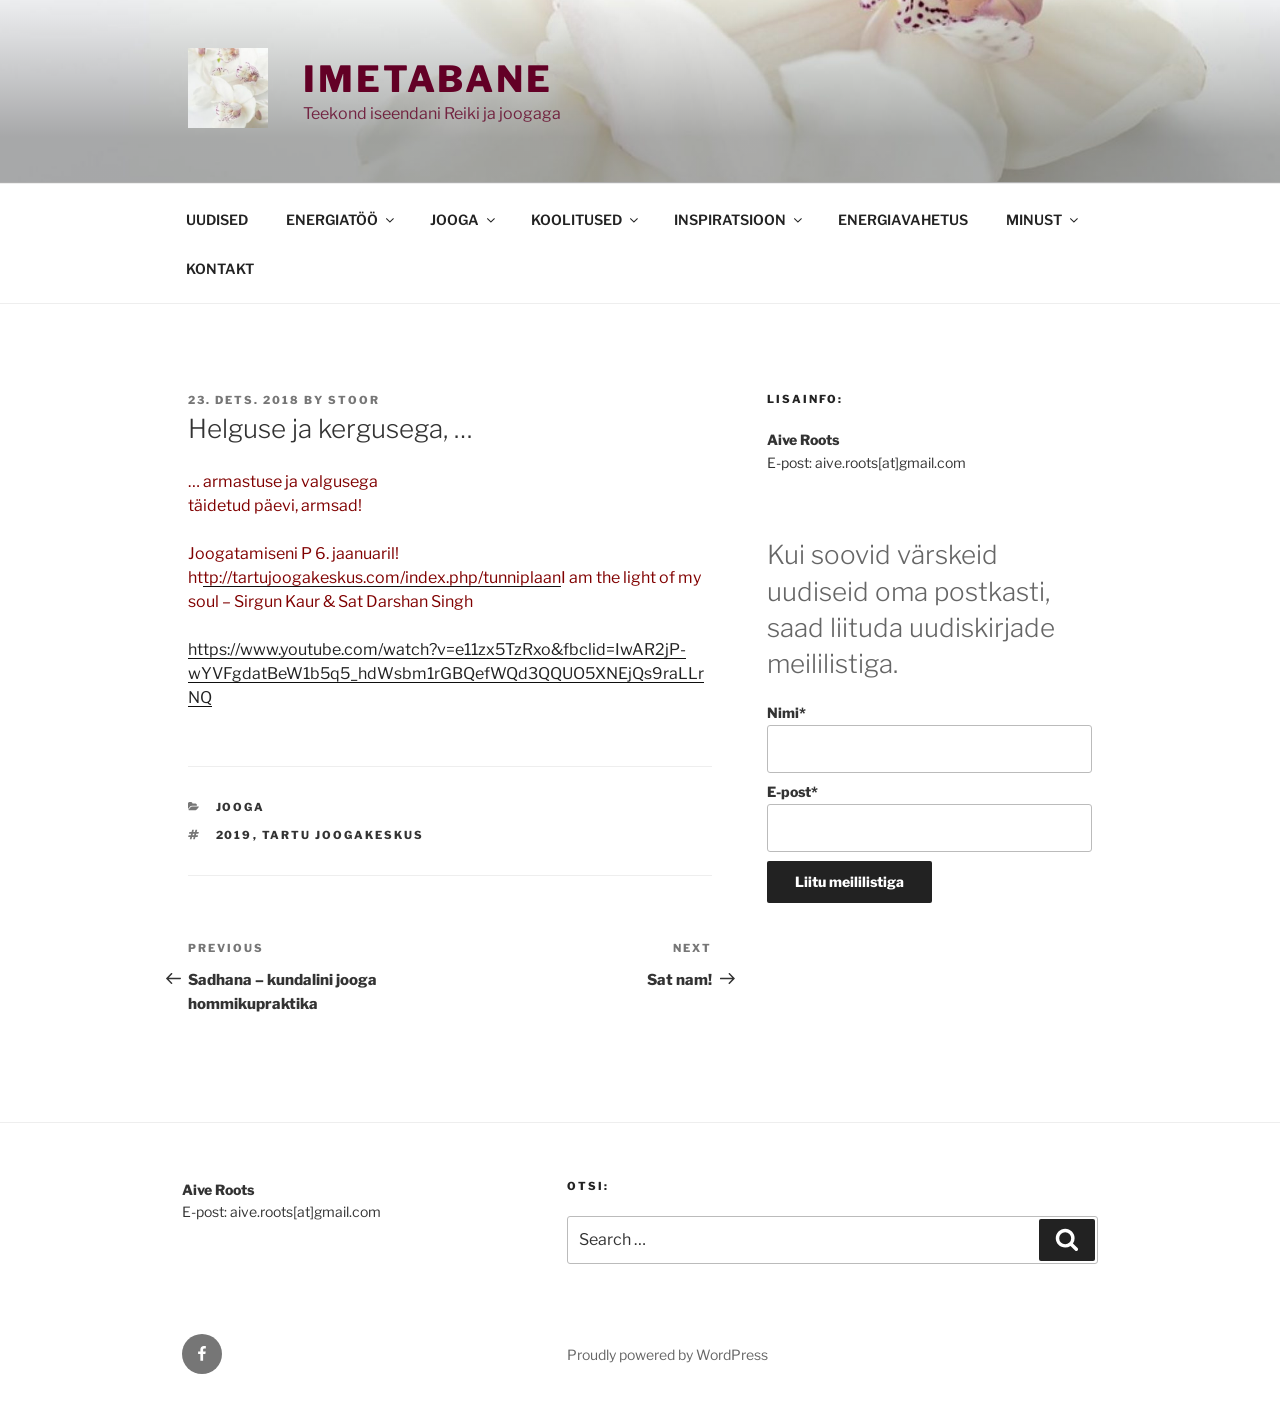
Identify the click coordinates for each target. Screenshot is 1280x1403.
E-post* (929, 817)
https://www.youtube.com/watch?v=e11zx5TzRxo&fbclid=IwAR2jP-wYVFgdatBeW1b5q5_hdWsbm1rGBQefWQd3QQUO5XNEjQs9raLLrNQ (446, 673)
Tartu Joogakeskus (343, 835)
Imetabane (428, 79)
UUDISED (217, 219)
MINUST (1043, 219)
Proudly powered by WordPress (667, 1354)
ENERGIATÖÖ (341, 219)
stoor (354, 400)
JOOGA (464, 219)
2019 (234, 835)
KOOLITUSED (586, 219)
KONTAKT (220, 268)
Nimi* (929, 738)
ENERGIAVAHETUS (903, 219)
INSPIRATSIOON (739, 219)
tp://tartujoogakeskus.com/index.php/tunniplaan (382, 577)
